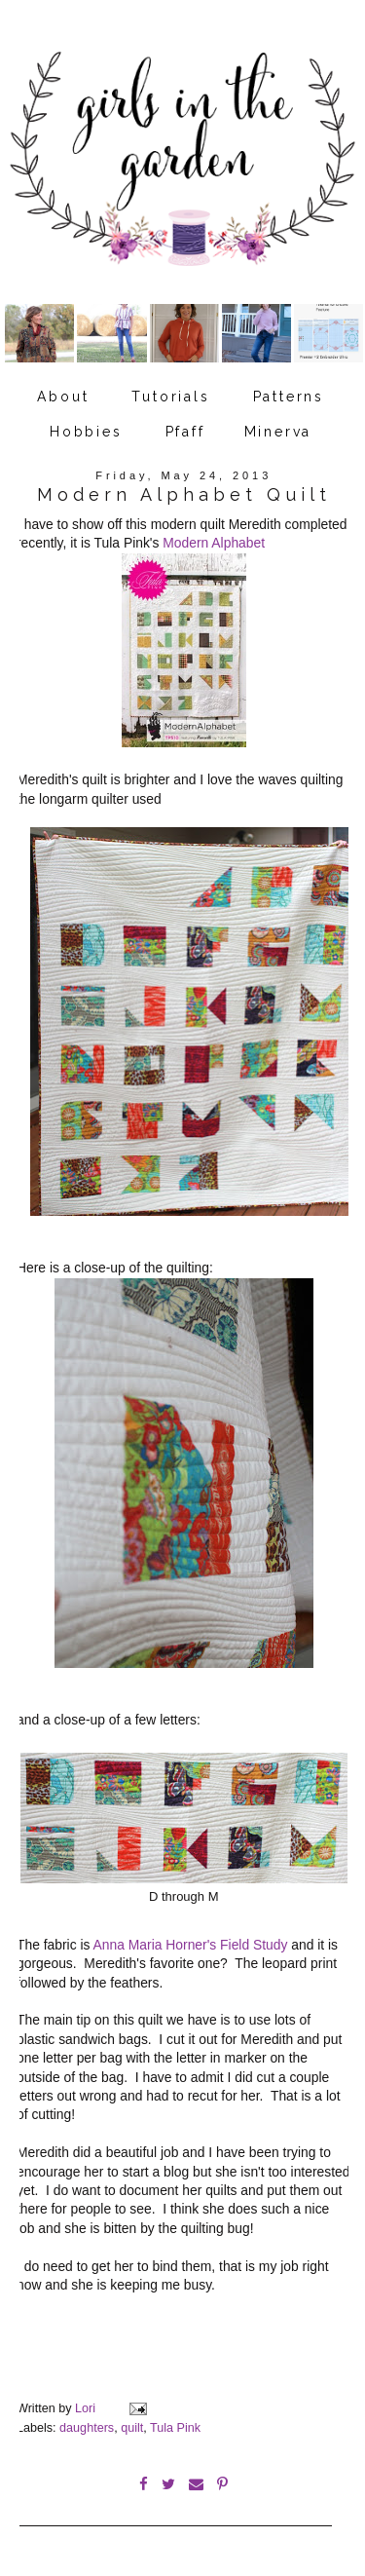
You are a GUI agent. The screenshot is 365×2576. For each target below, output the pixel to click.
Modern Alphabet (214, 542)
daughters (86, 2428)
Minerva (278, 431)
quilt (132, 2428)
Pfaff (185, 431)
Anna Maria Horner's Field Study (190, 1944)
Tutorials (170, 396)
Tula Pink (175, 2428)
